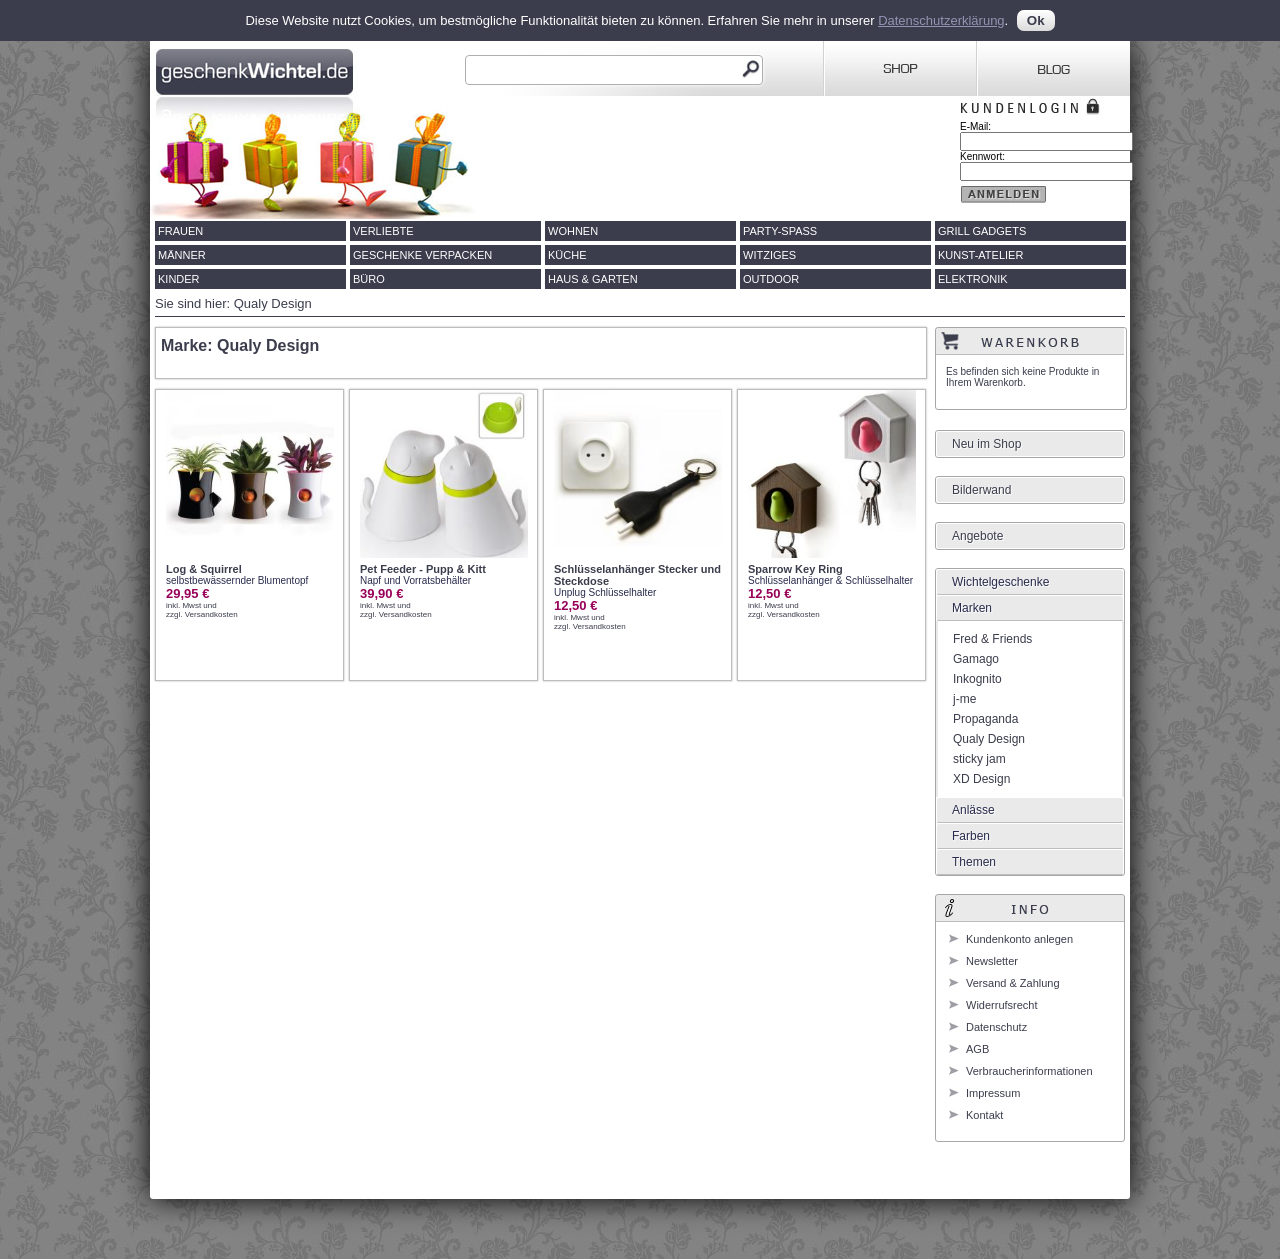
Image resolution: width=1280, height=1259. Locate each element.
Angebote (977, 536)
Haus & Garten (593, 279)
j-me (964, 699)
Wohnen (573, 231)
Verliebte (383, 231)
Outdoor (771, 279)
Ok (1036, 20)
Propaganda (985, 719)
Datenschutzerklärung (941, 20)
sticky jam (979, 759)
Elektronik (973, 279)
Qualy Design (989, 739)
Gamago (976, 659)
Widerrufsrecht (1002, 1005)
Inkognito (977, 679)
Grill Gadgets (982, 231)
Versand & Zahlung (1013, 983)
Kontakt (984, 1115)
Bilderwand (981, 490)
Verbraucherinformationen (1029, 1071)
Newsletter (992, 961)
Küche (567, 255)
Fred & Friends (992, 639)
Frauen (180, 231)
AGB (977, 1049)
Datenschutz (996, 1027)
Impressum (993, 1093)
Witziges (769, 255)
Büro (369, 279)
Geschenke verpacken (422, 255)
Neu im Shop (986, 444)
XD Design (981, 779)
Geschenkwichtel (256, 69)
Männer (182, 255)
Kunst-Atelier (980, 255)
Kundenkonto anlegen (1019, 939)
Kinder (179, 279)
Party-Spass (780, 231)
